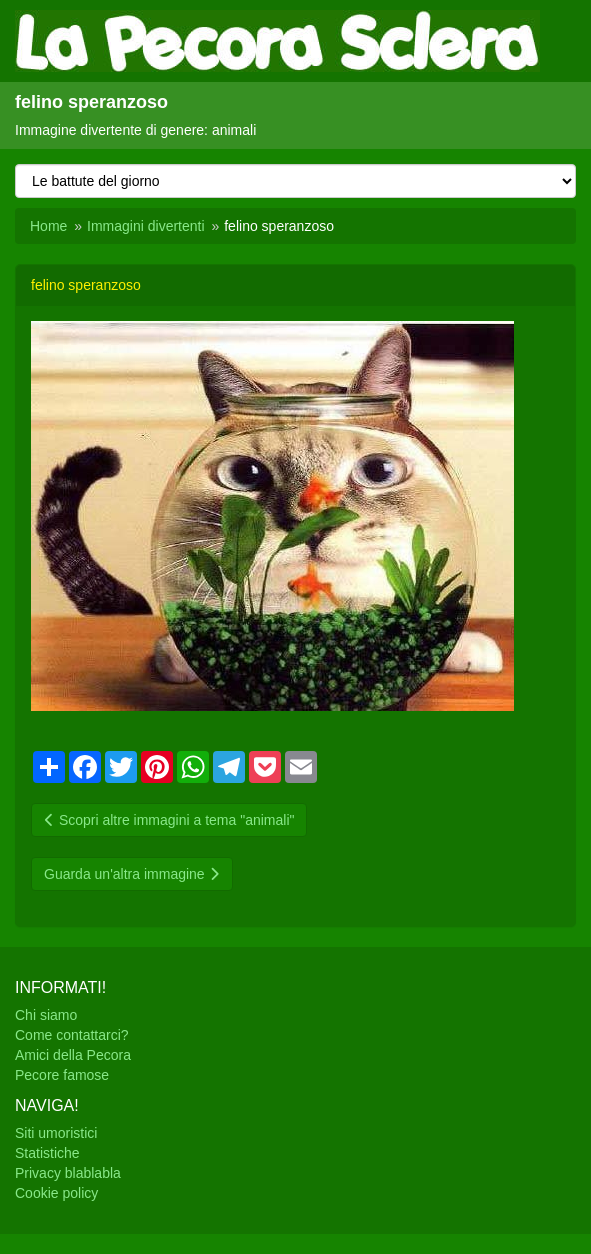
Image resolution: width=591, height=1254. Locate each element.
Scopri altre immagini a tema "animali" (169, 820)
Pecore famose (62, 1075)
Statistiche (47, 1153)
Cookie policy (56, 1193)
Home (48, 226)
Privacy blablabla (68, 1173)
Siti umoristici (56, 1133)
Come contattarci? (72, 1035)
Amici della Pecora (73, 1055)
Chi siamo (46, 1015)
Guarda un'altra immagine (132, 874)
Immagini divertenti (146, 226)
